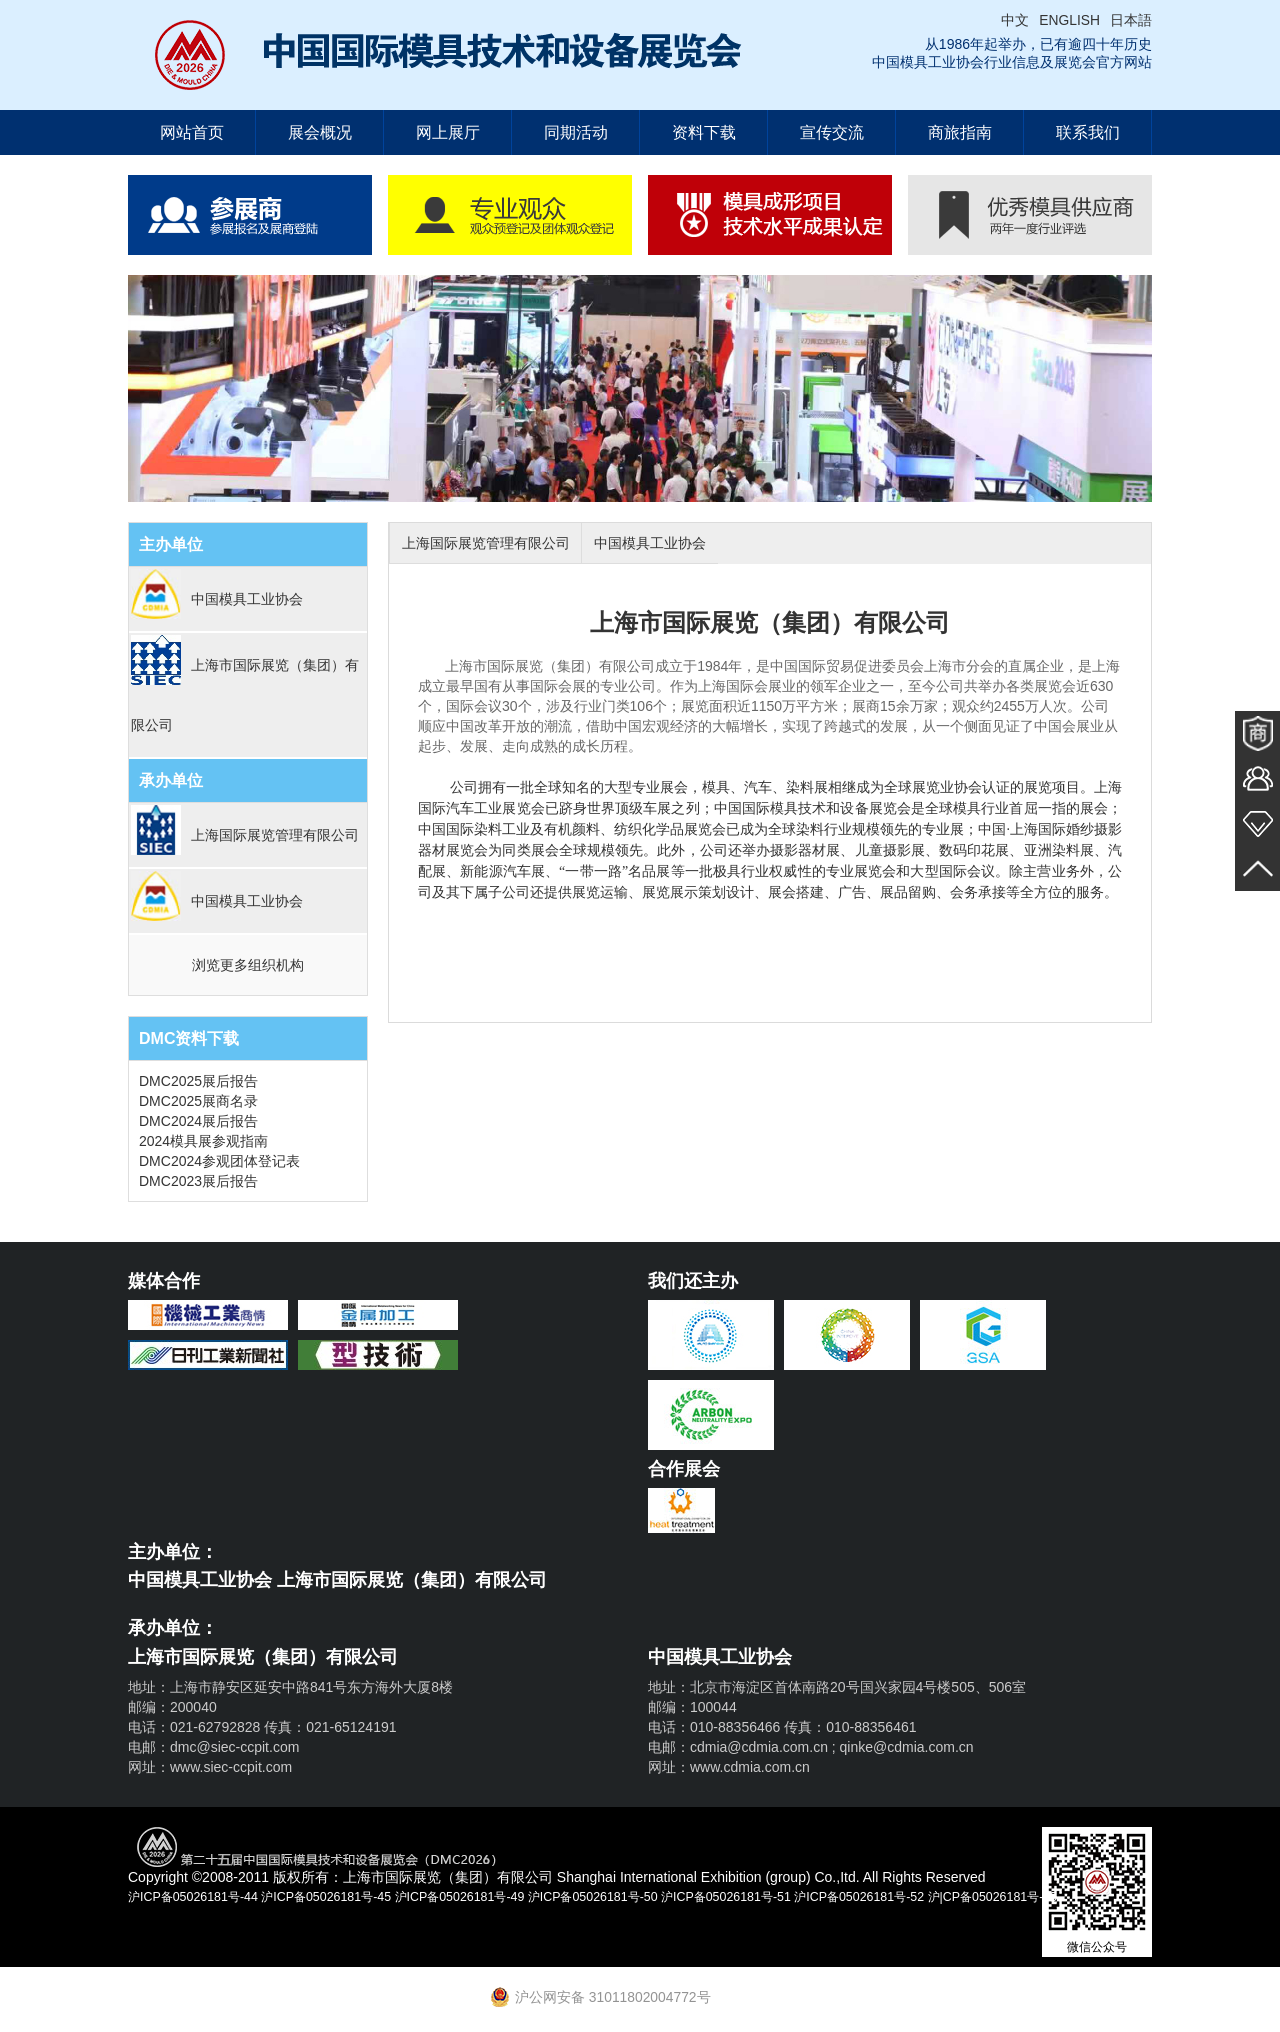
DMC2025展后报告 (198, 1081)
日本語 (1131, 20)
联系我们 (1088, 132)
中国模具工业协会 (675, 543)
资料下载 (704, 132)
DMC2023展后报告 (198, 1181)
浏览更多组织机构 (248, 965)
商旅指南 (960, 132)
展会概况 (320, 132)
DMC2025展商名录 (198, 1101)
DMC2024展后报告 (198, 1121)
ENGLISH (1069, 20)
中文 (1015, 20)
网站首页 (192, 132)
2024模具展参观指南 (203, 1141)
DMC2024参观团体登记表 (219, 1161)
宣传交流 (832, 132)
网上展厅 (448, 132)
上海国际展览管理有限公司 (494, 543)
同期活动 (576, 132)
